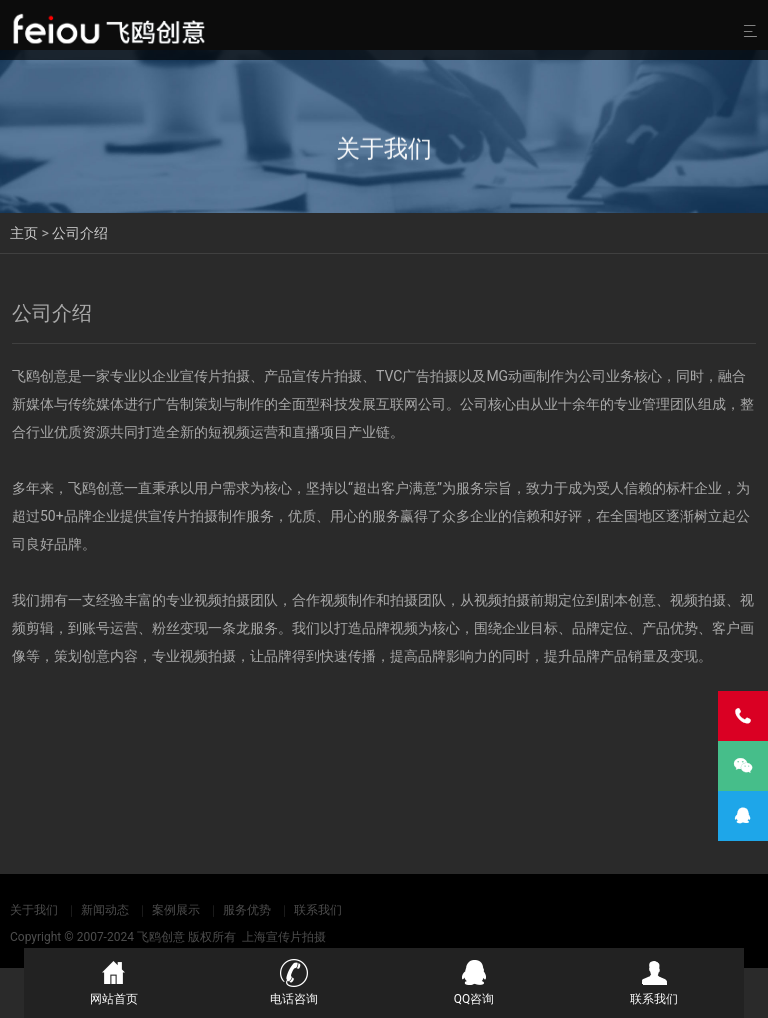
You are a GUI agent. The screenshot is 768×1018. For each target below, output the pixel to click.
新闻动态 (105, 910)
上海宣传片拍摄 (284, 937)
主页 (24, 233)
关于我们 (34, 910)
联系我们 (318, 910)
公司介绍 (80, 233)
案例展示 (176, 910)
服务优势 (247, 910)
